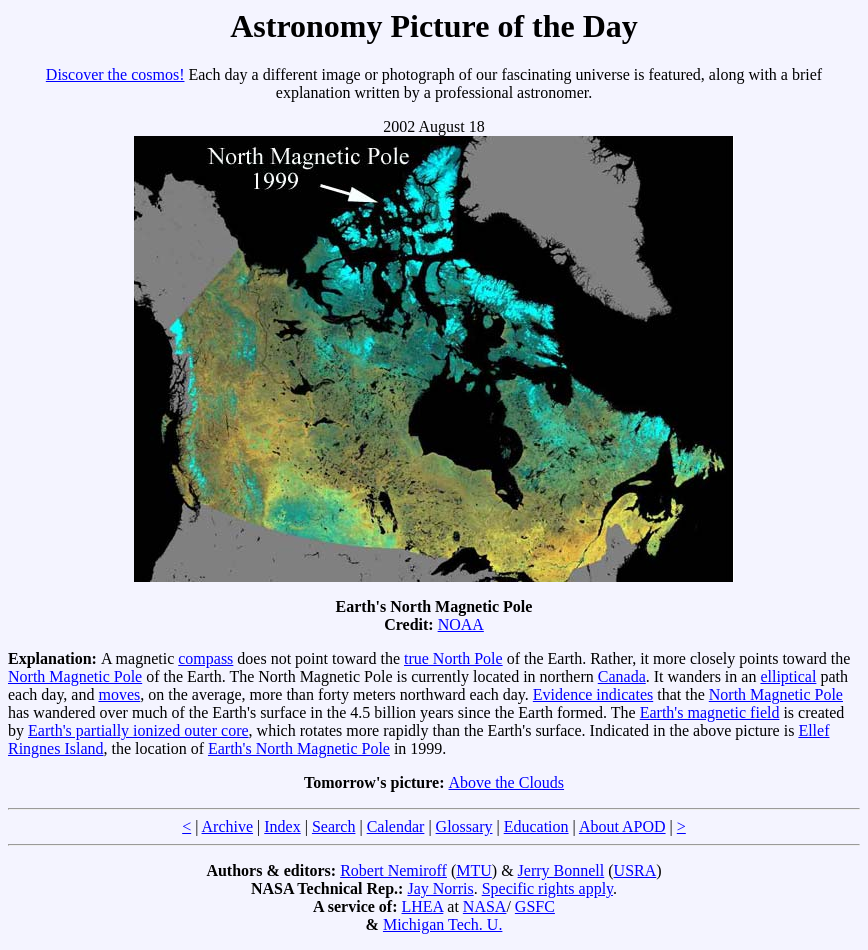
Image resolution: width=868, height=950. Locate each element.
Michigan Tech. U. (442, 924)
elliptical (788, 676)
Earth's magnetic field (710, 712)
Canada (622, 676)
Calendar (396, 826)
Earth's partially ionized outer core (138, 730)
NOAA (461, 624)
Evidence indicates (593, 694)
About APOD (622, 826)
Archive (228, 826)
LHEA (423, 906)
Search (334, 826)
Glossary (464, 826)
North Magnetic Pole (75, 676)
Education (536, 826)
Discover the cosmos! (115, 74)
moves (119, 694)
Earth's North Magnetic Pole (299, 748)
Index (282, 826)
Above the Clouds (507, 782)
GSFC (535, 906)
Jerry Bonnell (561, 870)
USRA (635, 870)
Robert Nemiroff (393, 870)
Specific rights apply (547, 888)
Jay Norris (440, 888)
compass (205, 658)
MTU (474, 870)
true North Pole (453, 658)
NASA (485, 906)
